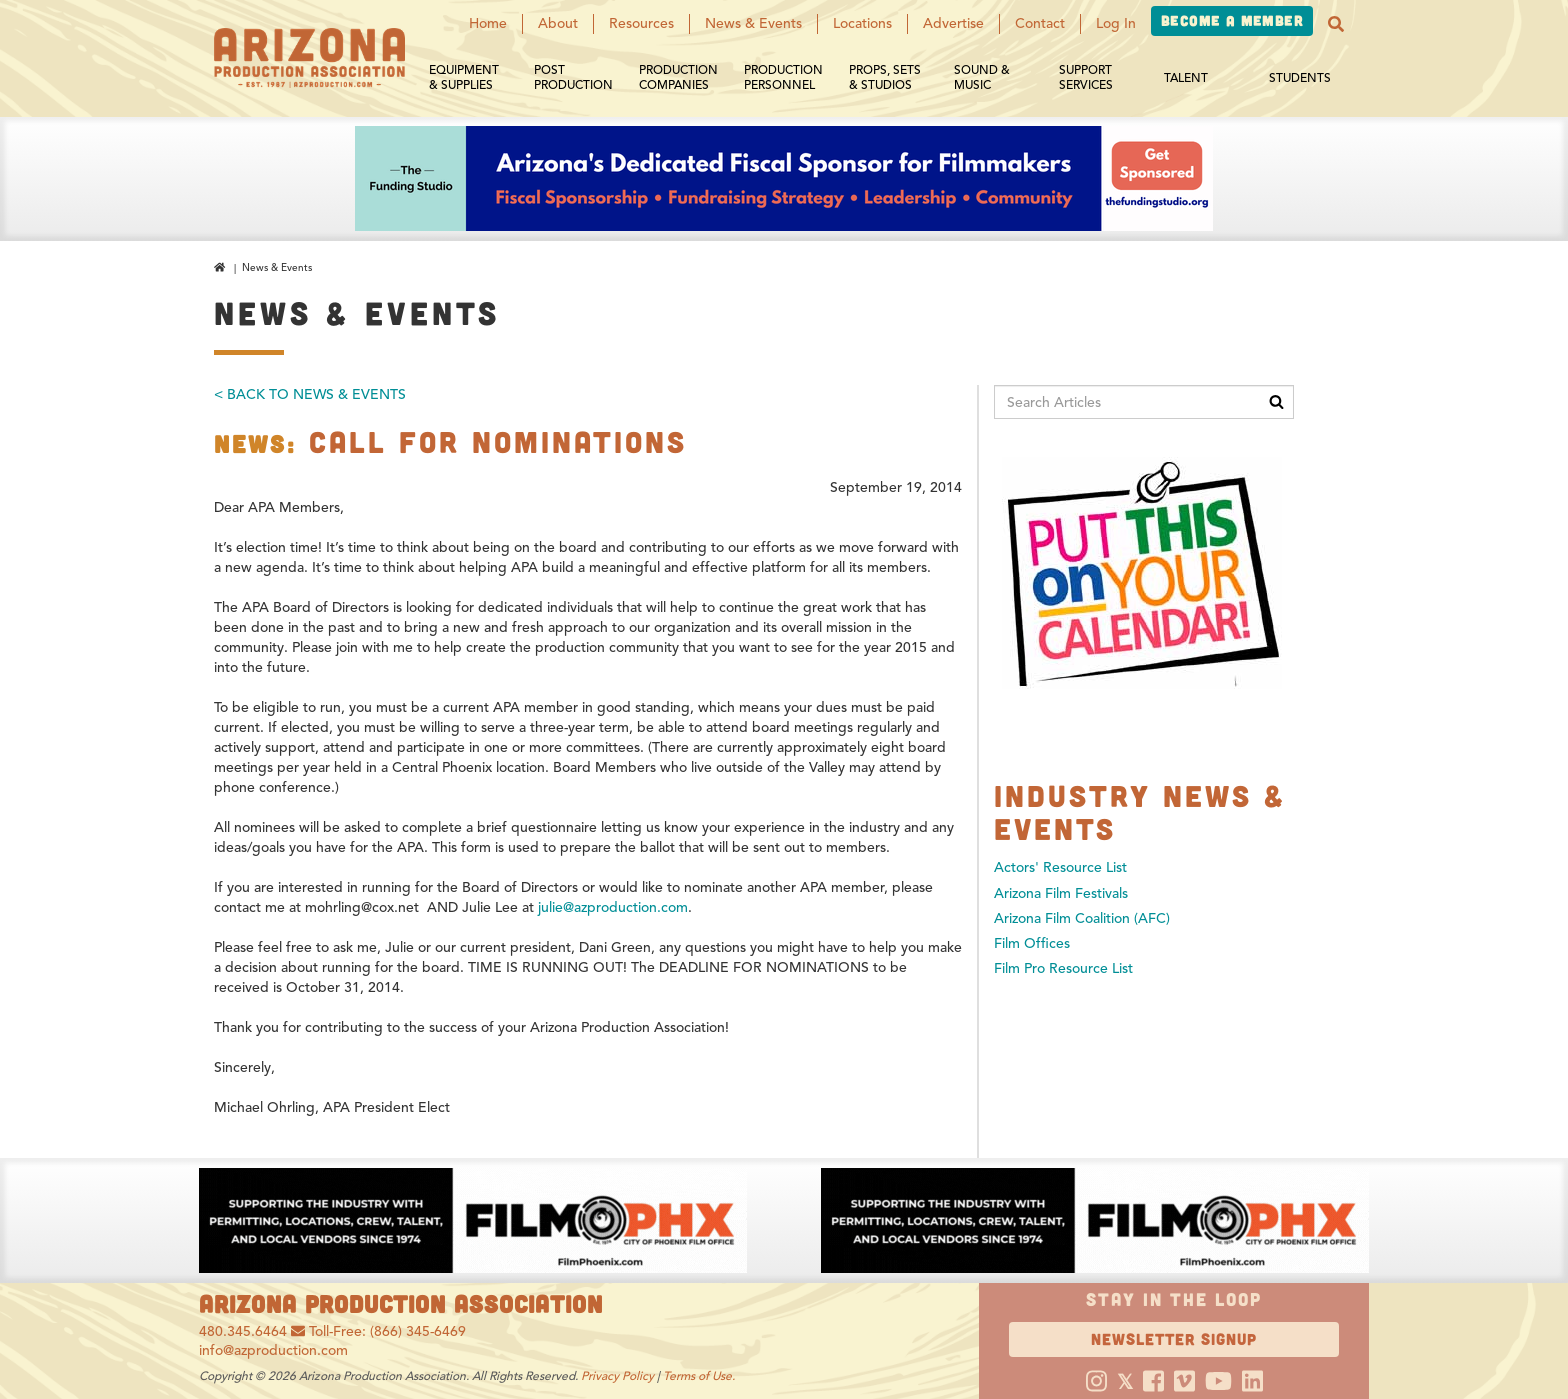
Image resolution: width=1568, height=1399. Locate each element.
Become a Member (1232, 20)
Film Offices (1032, 943)
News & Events (753, 23)
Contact (1040, 23)
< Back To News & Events (310, 394)
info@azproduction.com (273, 1350)
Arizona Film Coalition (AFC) (1082, 918)
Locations (862, 23)
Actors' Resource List (1060, 867)
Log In (1116, 23)
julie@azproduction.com (613, 907)
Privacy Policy (617, 1375)
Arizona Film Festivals (1061, 893)
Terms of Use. (699, 1375)
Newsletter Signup (1174, 1338)
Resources (641, 23)
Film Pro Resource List (1063, 968)
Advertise (953, 23)
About (558, 23)
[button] (1336, 24)
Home (488, 23)
